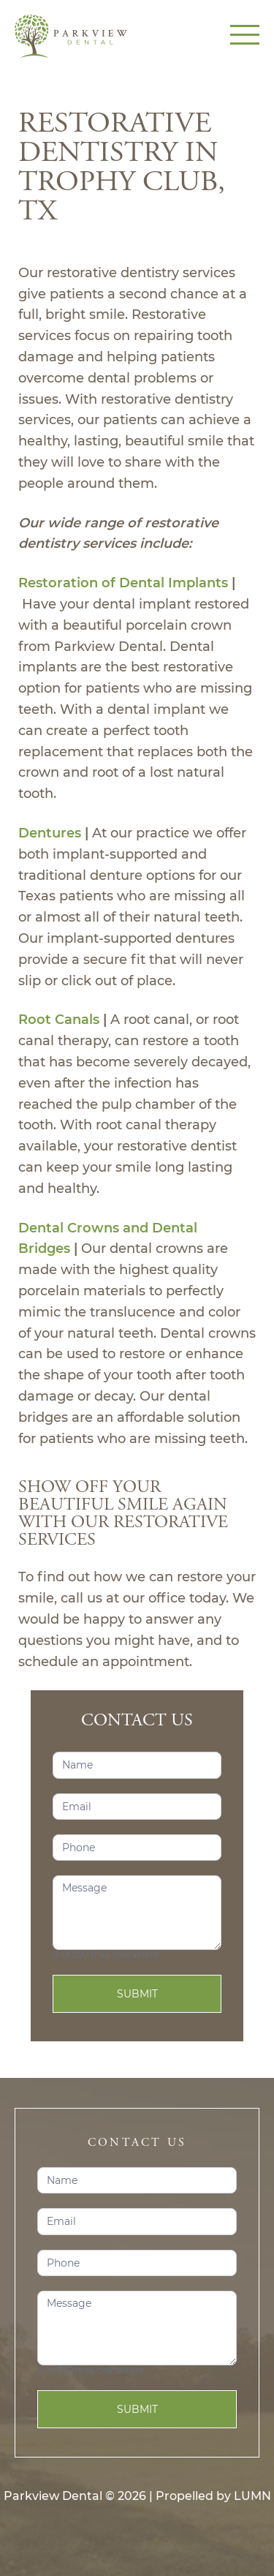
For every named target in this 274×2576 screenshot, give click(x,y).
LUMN (252, 2496)
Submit (137, 1993)
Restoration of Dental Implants (123, 583)
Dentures (49, 833)
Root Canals (58, 1020)
